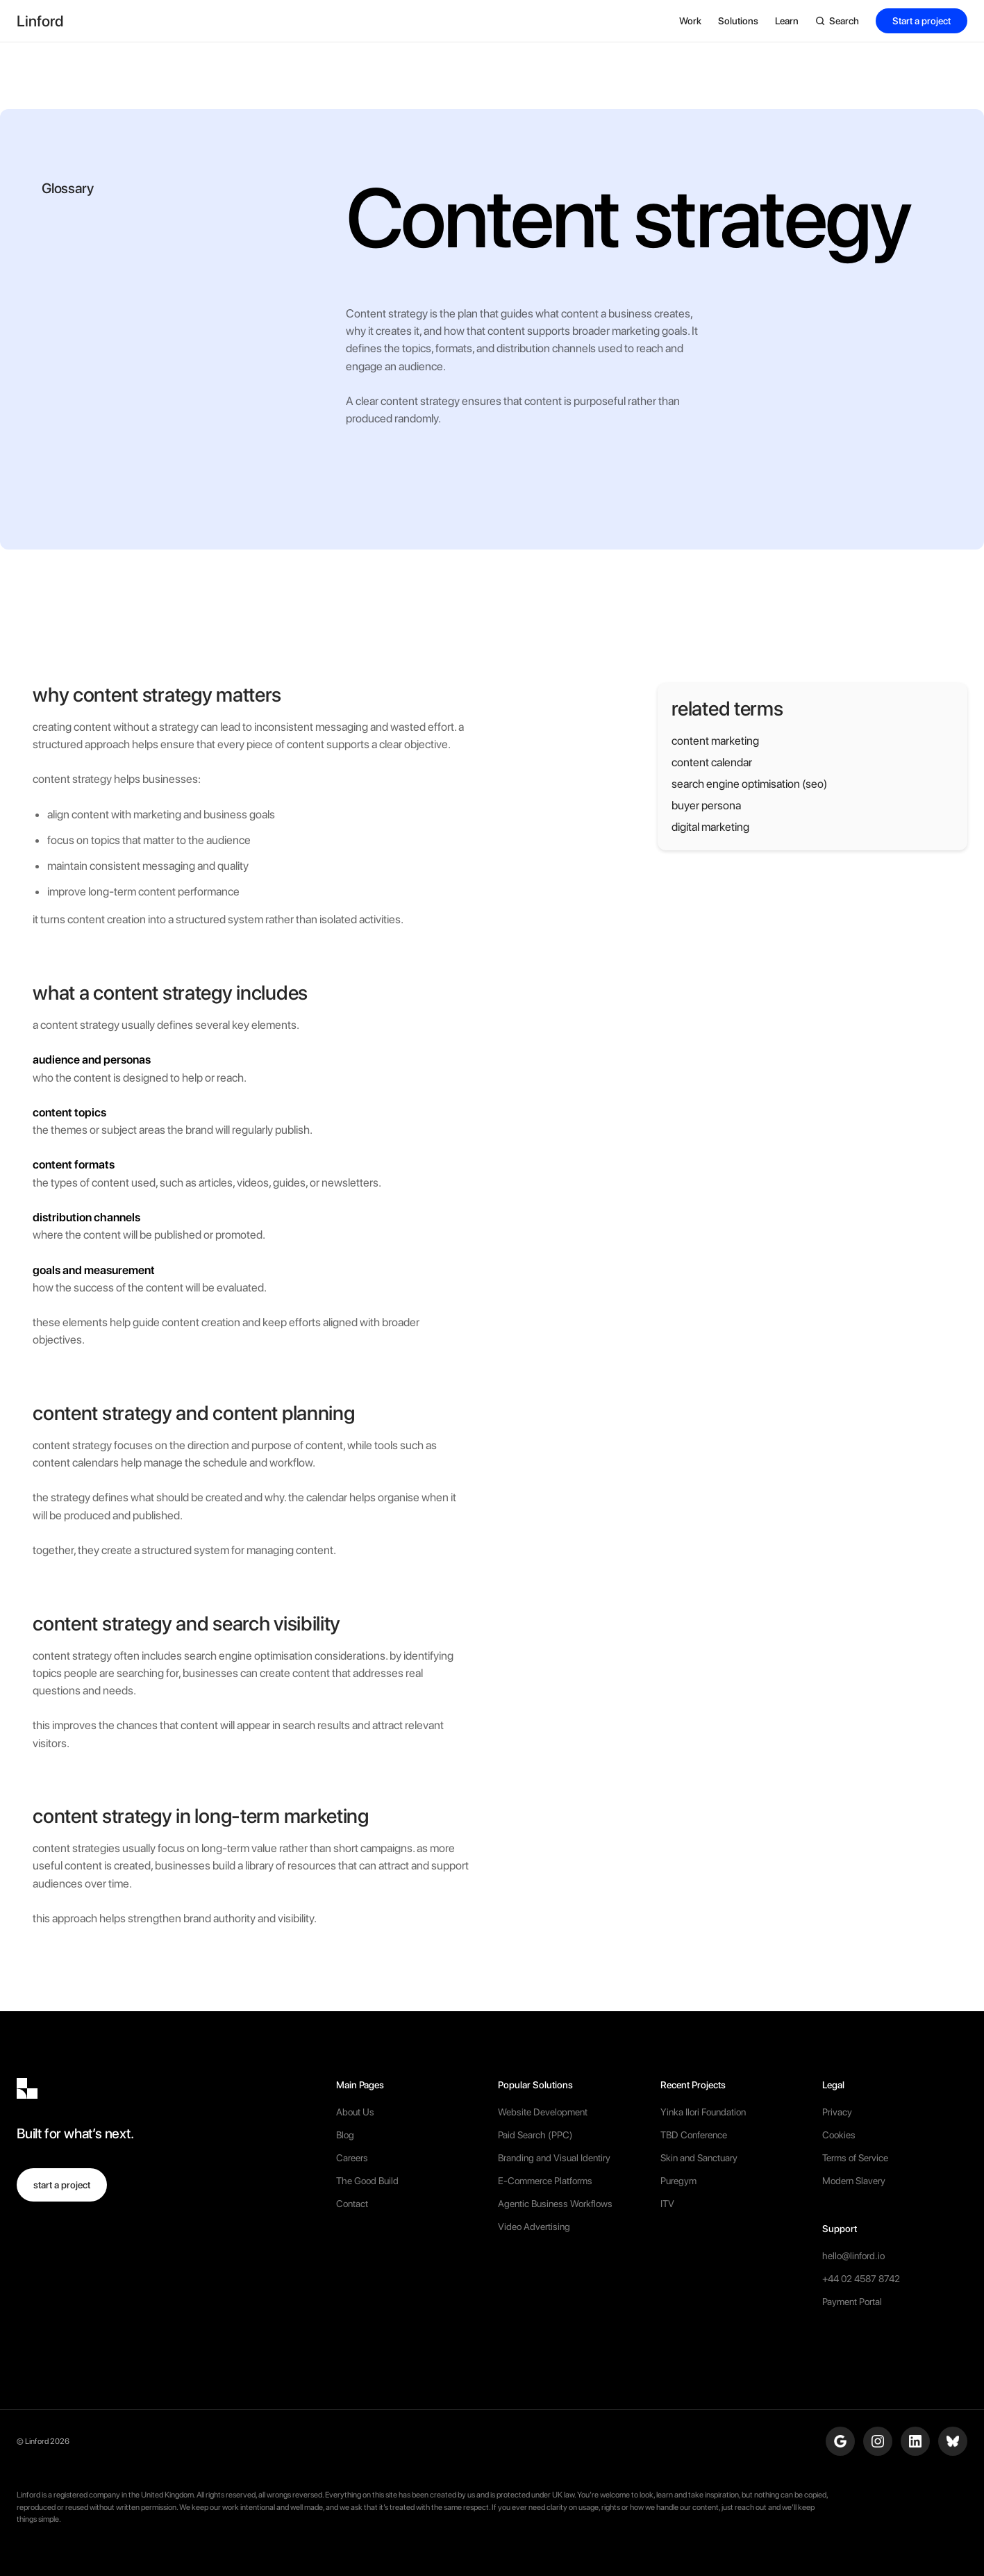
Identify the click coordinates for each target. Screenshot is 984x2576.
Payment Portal (852, 2301)
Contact (352, 2203)
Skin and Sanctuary (698, 2157)
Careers (352, 2157)
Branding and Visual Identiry (554, 2157)
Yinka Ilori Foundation (703, 2111)
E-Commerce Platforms (545, 2180)
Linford (37, 2441)
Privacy (837, 2111)
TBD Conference (693, 2134)
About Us (355, 2111)
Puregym (678, 2180)
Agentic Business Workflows (555, 2203)
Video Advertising (534, 2226)
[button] (690, 21)
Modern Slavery (853, 2180)
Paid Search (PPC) (535, 2134)
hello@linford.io (853, 2255)
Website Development (542, 2111)
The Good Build (367, 2180)
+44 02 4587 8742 (861, 2278)
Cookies (839, 2134)
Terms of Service (855, 2157)
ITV (667, 2203)
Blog (345, 2134)
